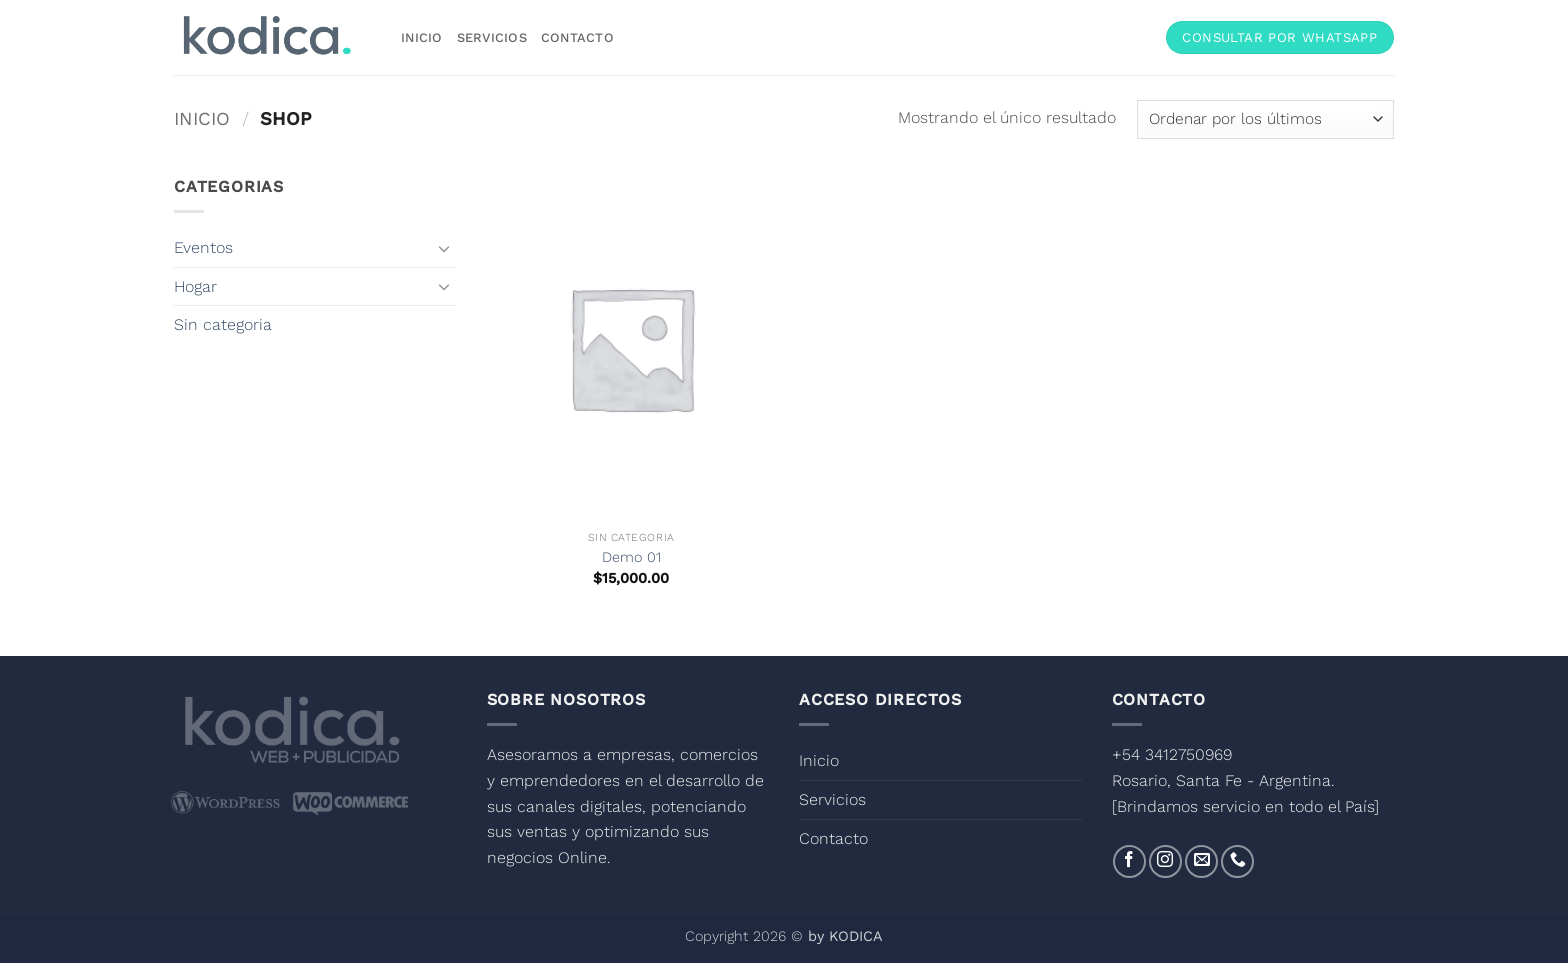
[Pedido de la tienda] (1265, 119)
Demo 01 (631, 557)
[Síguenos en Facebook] (1129, 861)
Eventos (203, 247)
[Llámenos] (1237, 861)
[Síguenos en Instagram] (1165, 861)
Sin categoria (223, 324)
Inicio (422, 37)
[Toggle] (445, 248)
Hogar (195, 286)
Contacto (577, 37)
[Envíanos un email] (1201, 861)
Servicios (492, 37)
